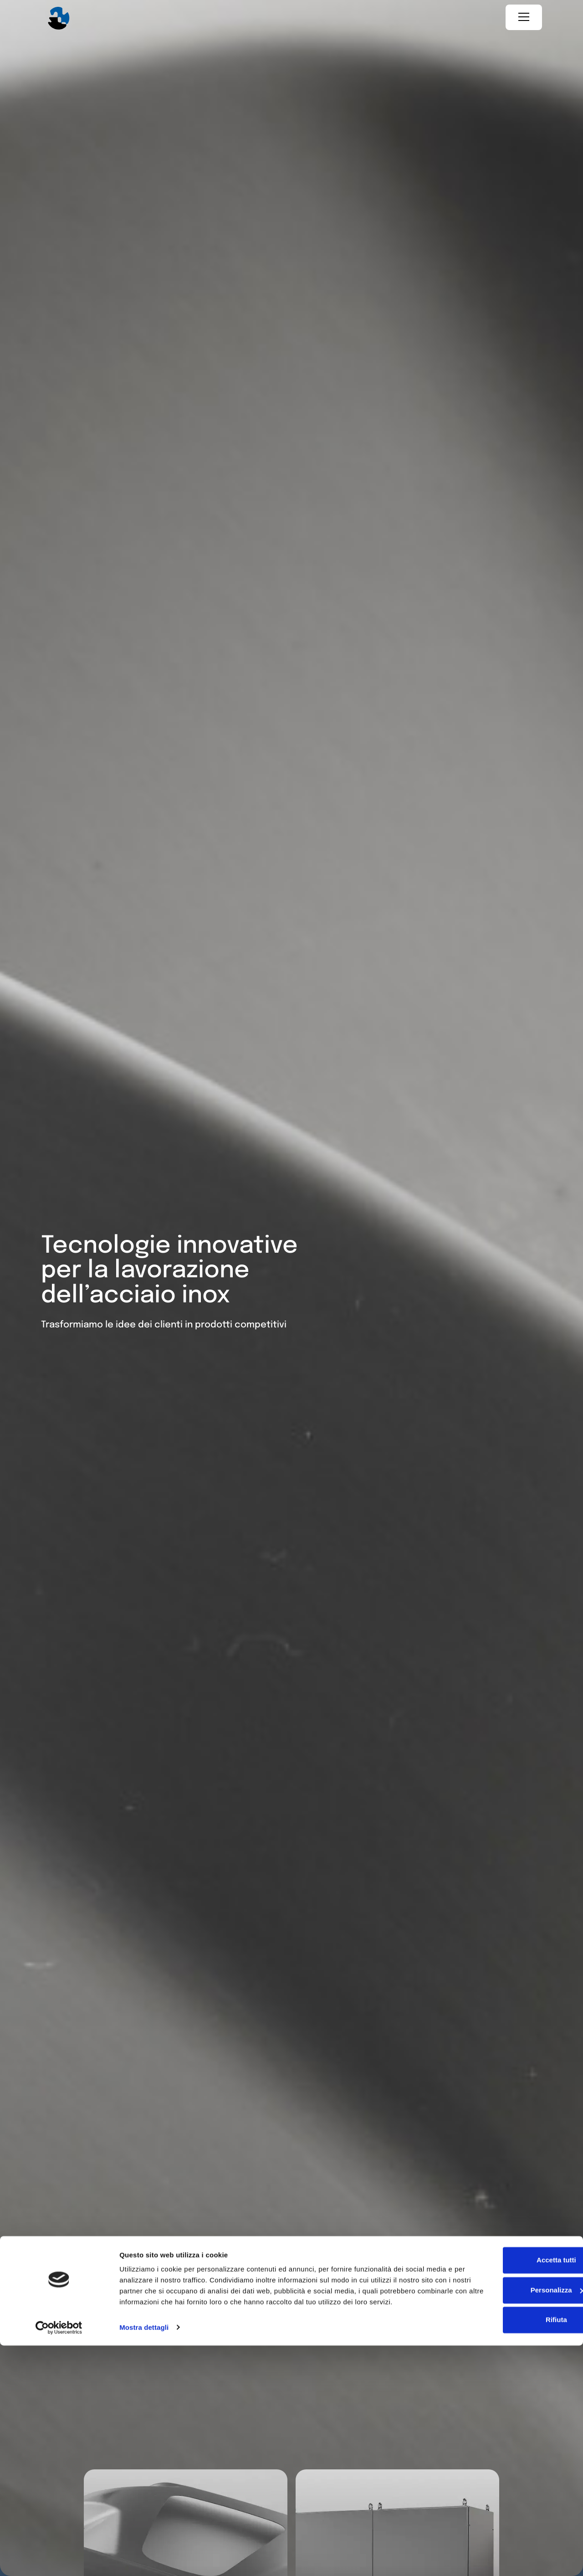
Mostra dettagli (144, 2558)
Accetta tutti (507, 2480)
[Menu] (524, 18)
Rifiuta (507, 2540)
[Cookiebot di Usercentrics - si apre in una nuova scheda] (59, 2558)
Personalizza (507, 2510)
